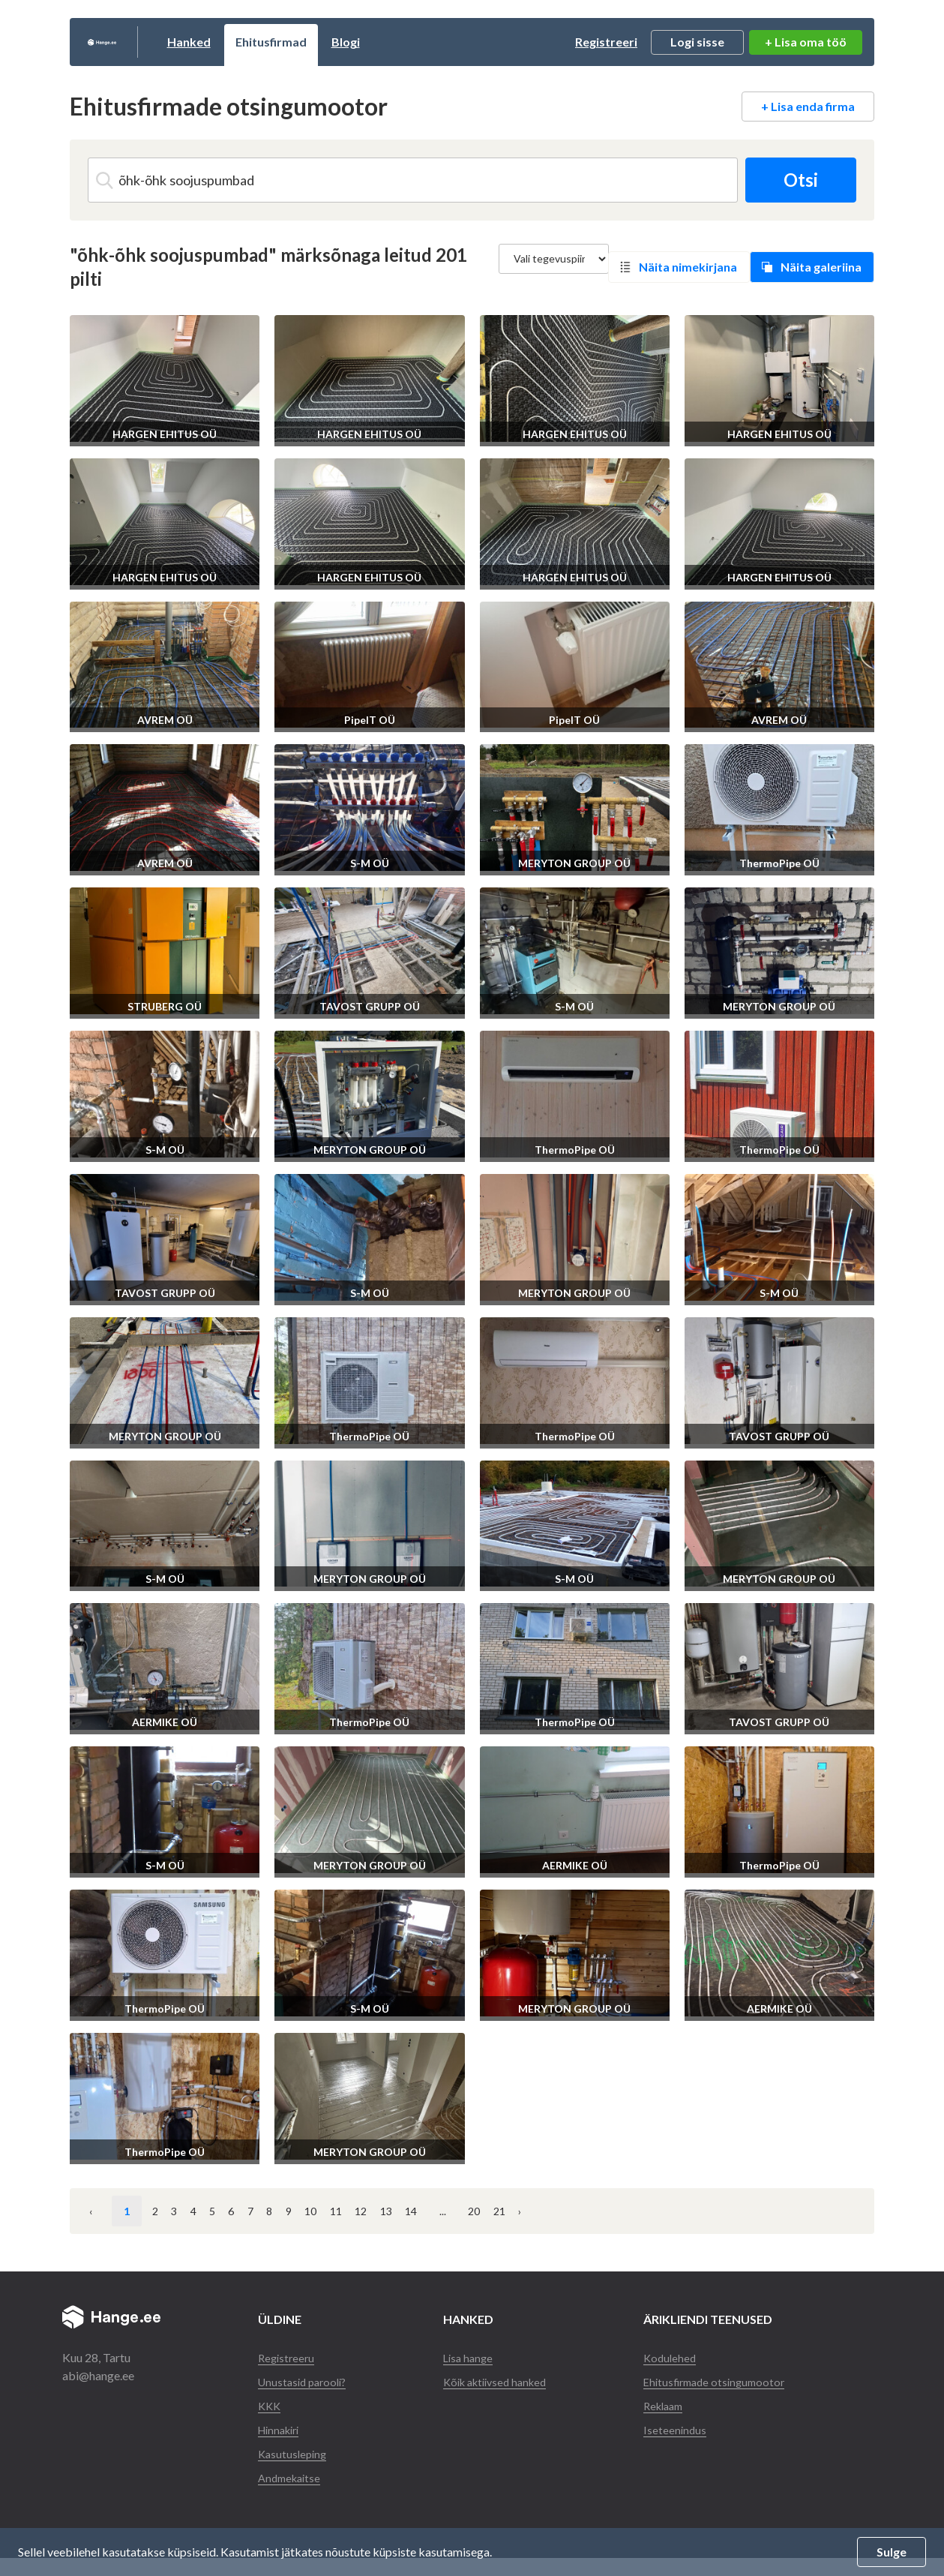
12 (554, 2211)
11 (511, 2211)
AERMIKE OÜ (164, 1722)
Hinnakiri (282, 2447)
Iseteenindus (678, 2447)
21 (766, 2211)
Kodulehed (673, 2357)
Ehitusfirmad (340, 42)
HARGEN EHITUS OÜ (164, 434)
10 (467, 2211)
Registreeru (288, 2357)
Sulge (892, 2551)
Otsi (795, 180)
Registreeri (606, 42)
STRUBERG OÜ (164, 1006)
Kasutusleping (294, 2471)
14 (641, 2211)
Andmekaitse (292, 2495)
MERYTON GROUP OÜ (574, 863)
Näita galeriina (821, 267)
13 (598, 2211)
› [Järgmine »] (805, 2211)
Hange (137, 42)
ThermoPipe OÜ (779, 863)
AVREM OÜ (165, 719)
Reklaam (668, 2423)
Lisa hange (469, 2357)
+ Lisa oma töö (806, 42)
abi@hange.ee (98, 2375)
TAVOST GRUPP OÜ (369, 1006)
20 (723, 2211)
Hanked (258, 42)
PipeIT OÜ (369, 719)
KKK (270, 2423)
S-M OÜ (369, 863)
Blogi (415, 42)
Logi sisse (697, 42)
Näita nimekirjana (688, 267)
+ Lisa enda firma (808, 106)
